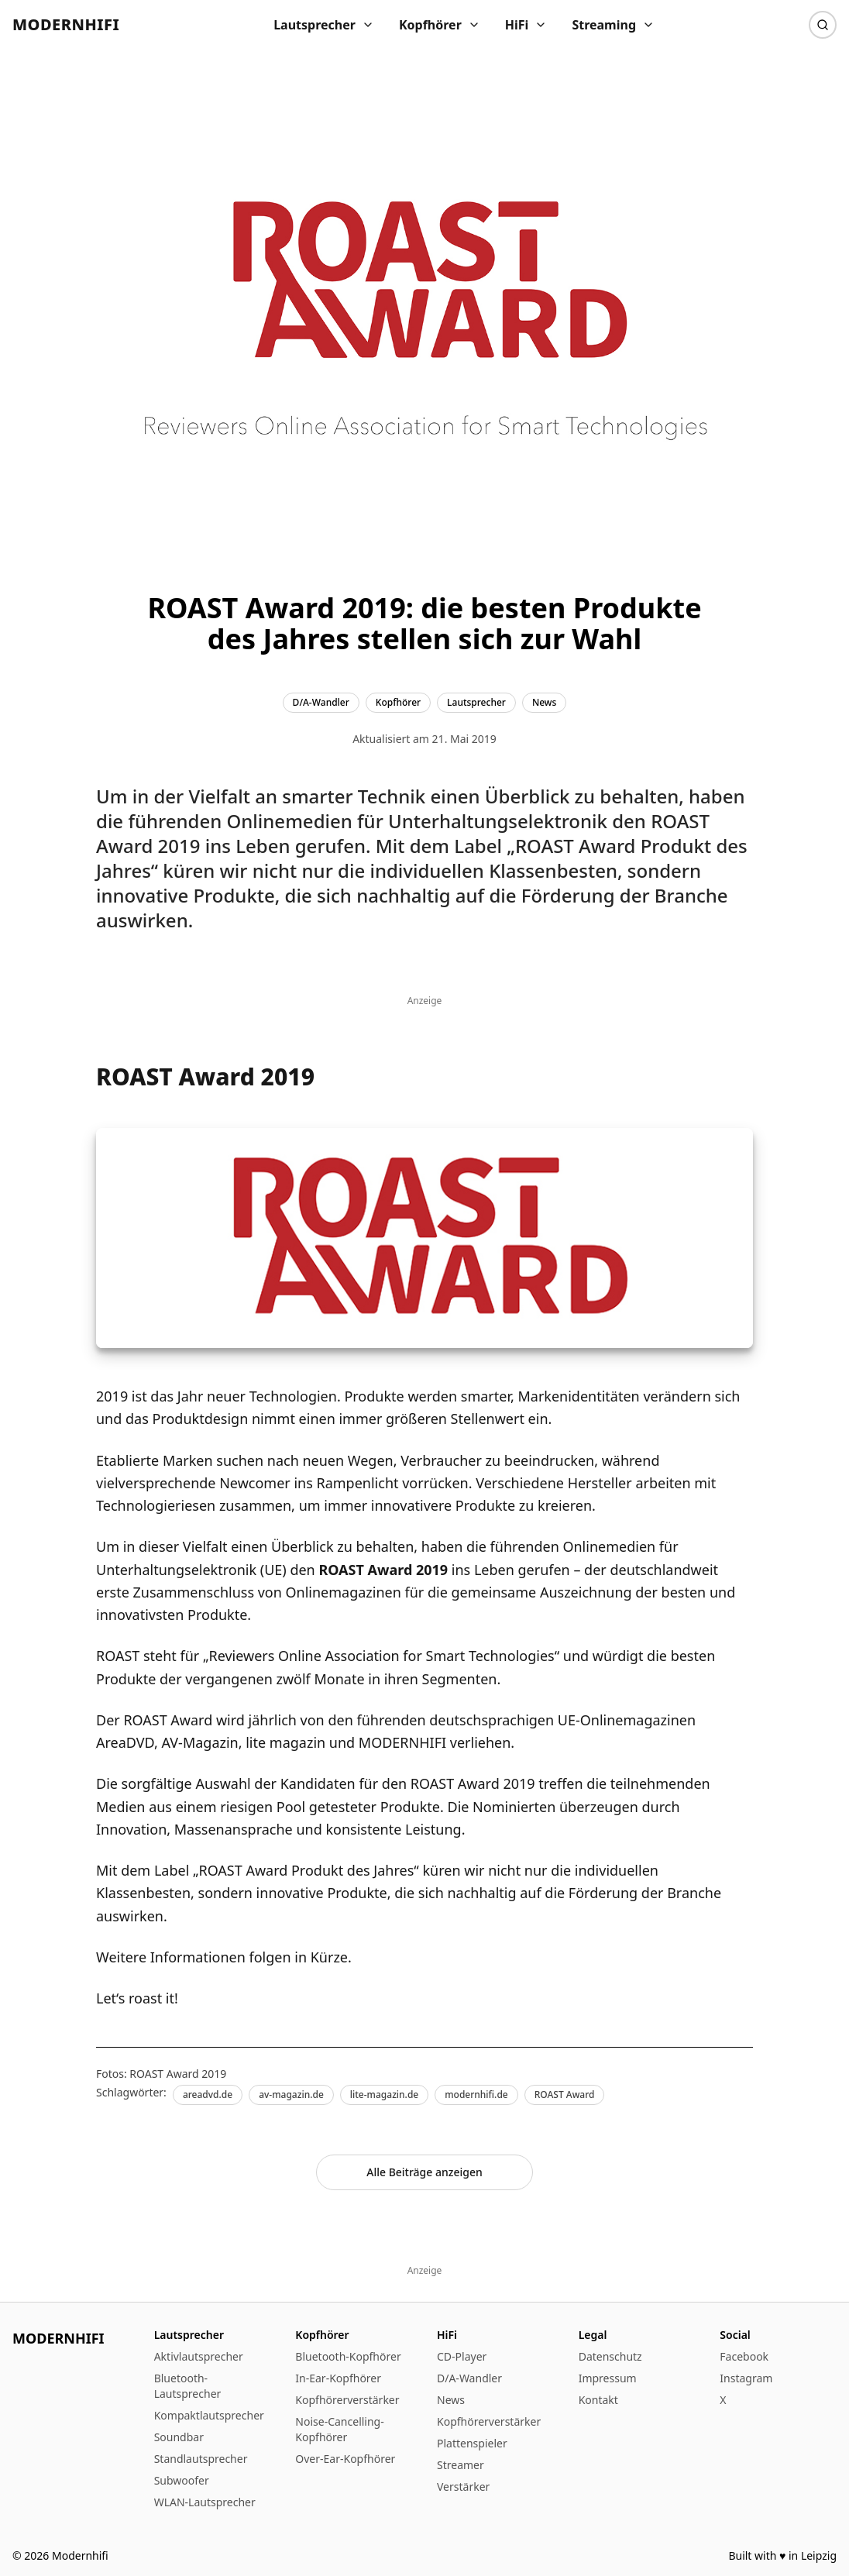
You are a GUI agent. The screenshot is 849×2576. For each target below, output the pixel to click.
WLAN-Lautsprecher (205, 2502)
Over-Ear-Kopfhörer (345, 2458)
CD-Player (461, 2356)
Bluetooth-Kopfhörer (347, 2356)
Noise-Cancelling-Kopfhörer (339, 2429)
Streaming (613, 24)
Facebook (744, 2356)
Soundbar (179, 2437)
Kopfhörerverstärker (347, 2399)
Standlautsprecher (201, 2458)
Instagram (746, 2378)
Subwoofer (181, 2480)
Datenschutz (610, 2356)
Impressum (608, 2378)
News (451, 2399)
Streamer (460, 2464)
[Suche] (823, 25)
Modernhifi (65, 24)
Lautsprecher (323, 24)
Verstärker (463, 2486)
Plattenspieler (472, 2443)
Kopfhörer (439, 24)
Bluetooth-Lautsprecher (188, 2386)
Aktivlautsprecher (198, 2356)
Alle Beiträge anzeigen (424, 2172)
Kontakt (598, 2399)
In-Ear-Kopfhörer (338, 2378)
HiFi (526, 24)
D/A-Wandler (469, 2378)
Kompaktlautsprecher (209, 2415)
